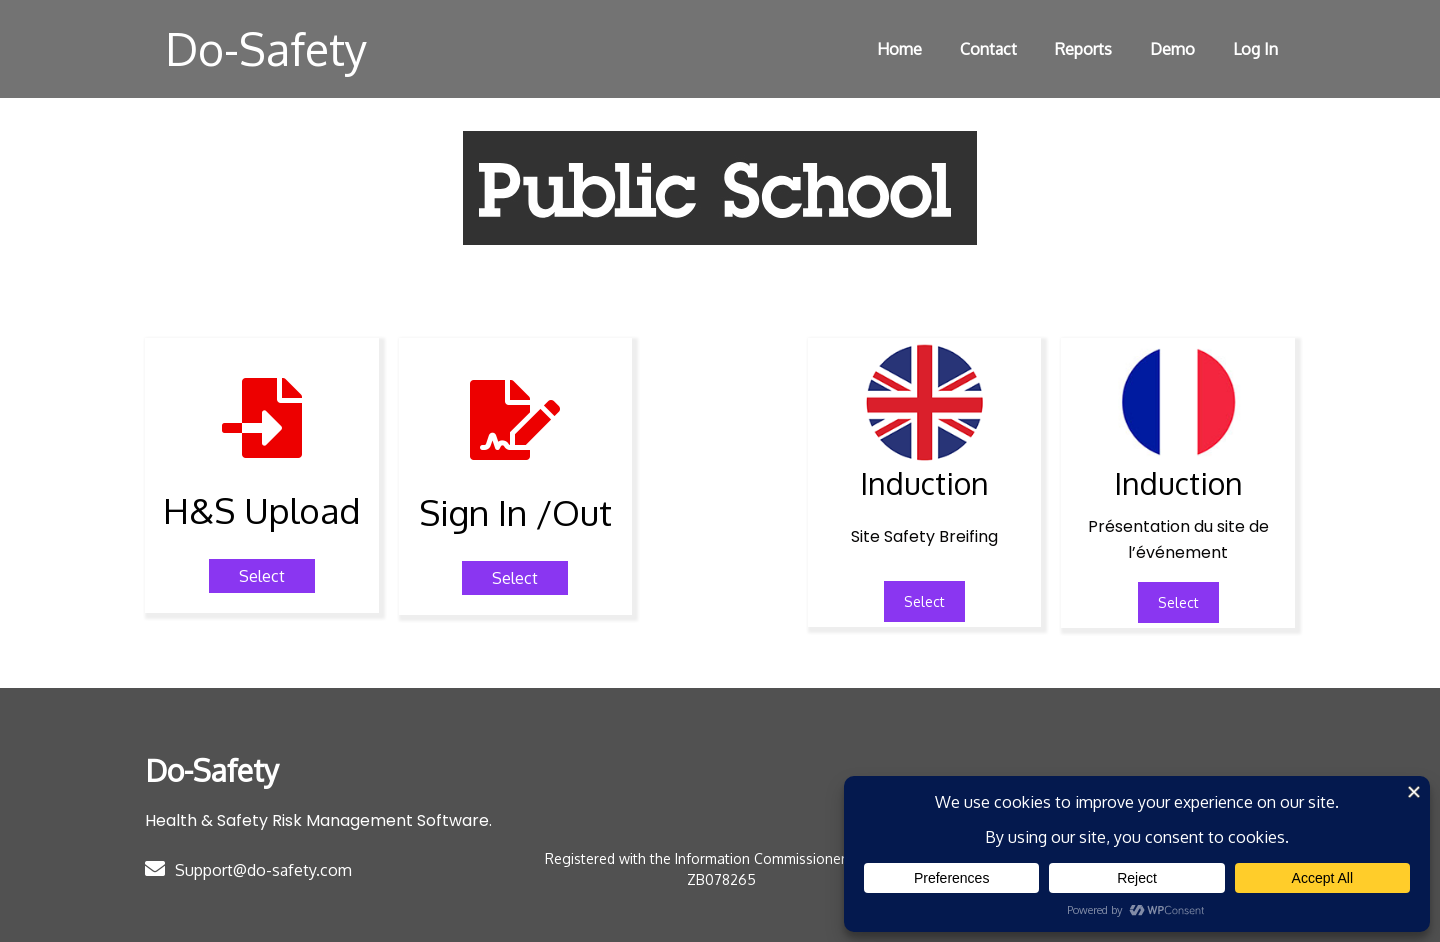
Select (924, 601)
